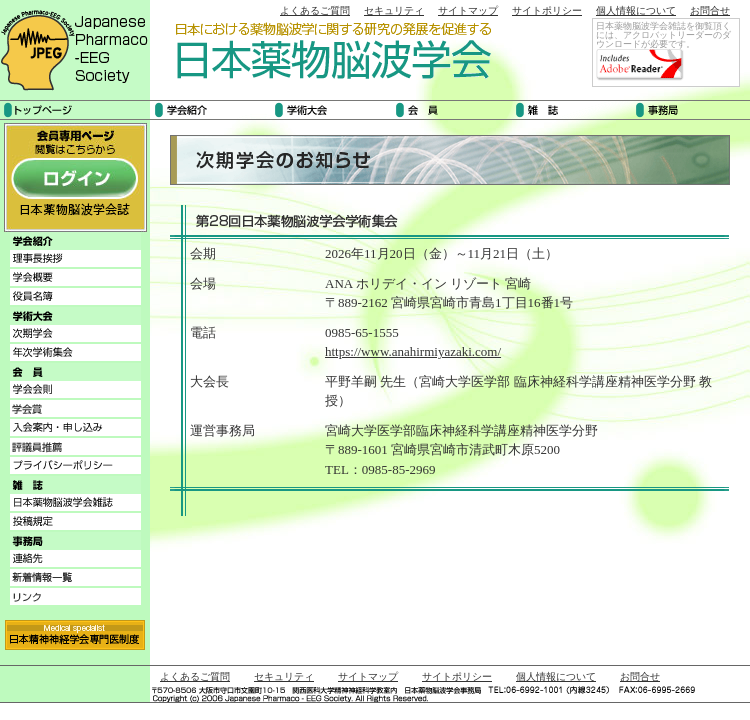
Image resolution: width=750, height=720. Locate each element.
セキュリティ (394, 10)
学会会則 (75, 389)
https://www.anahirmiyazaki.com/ (413, 351)
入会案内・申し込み (75, 427)
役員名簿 (75, 296)
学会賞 (75, 408)
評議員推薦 (75, 446)
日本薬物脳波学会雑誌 (75, 502)
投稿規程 (75, 521)
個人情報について (636, 10)
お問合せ (710, 10)
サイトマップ (468, 10)
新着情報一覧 (75, 577)
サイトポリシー (547, 10)
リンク (75, 596)
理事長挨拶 (75, 258)
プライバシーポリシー (75, 465)
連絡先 (75, 558)
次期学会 (75, 333)
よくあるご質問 (315, 10)
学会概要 (75, 277)
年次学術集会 (75, 352)
